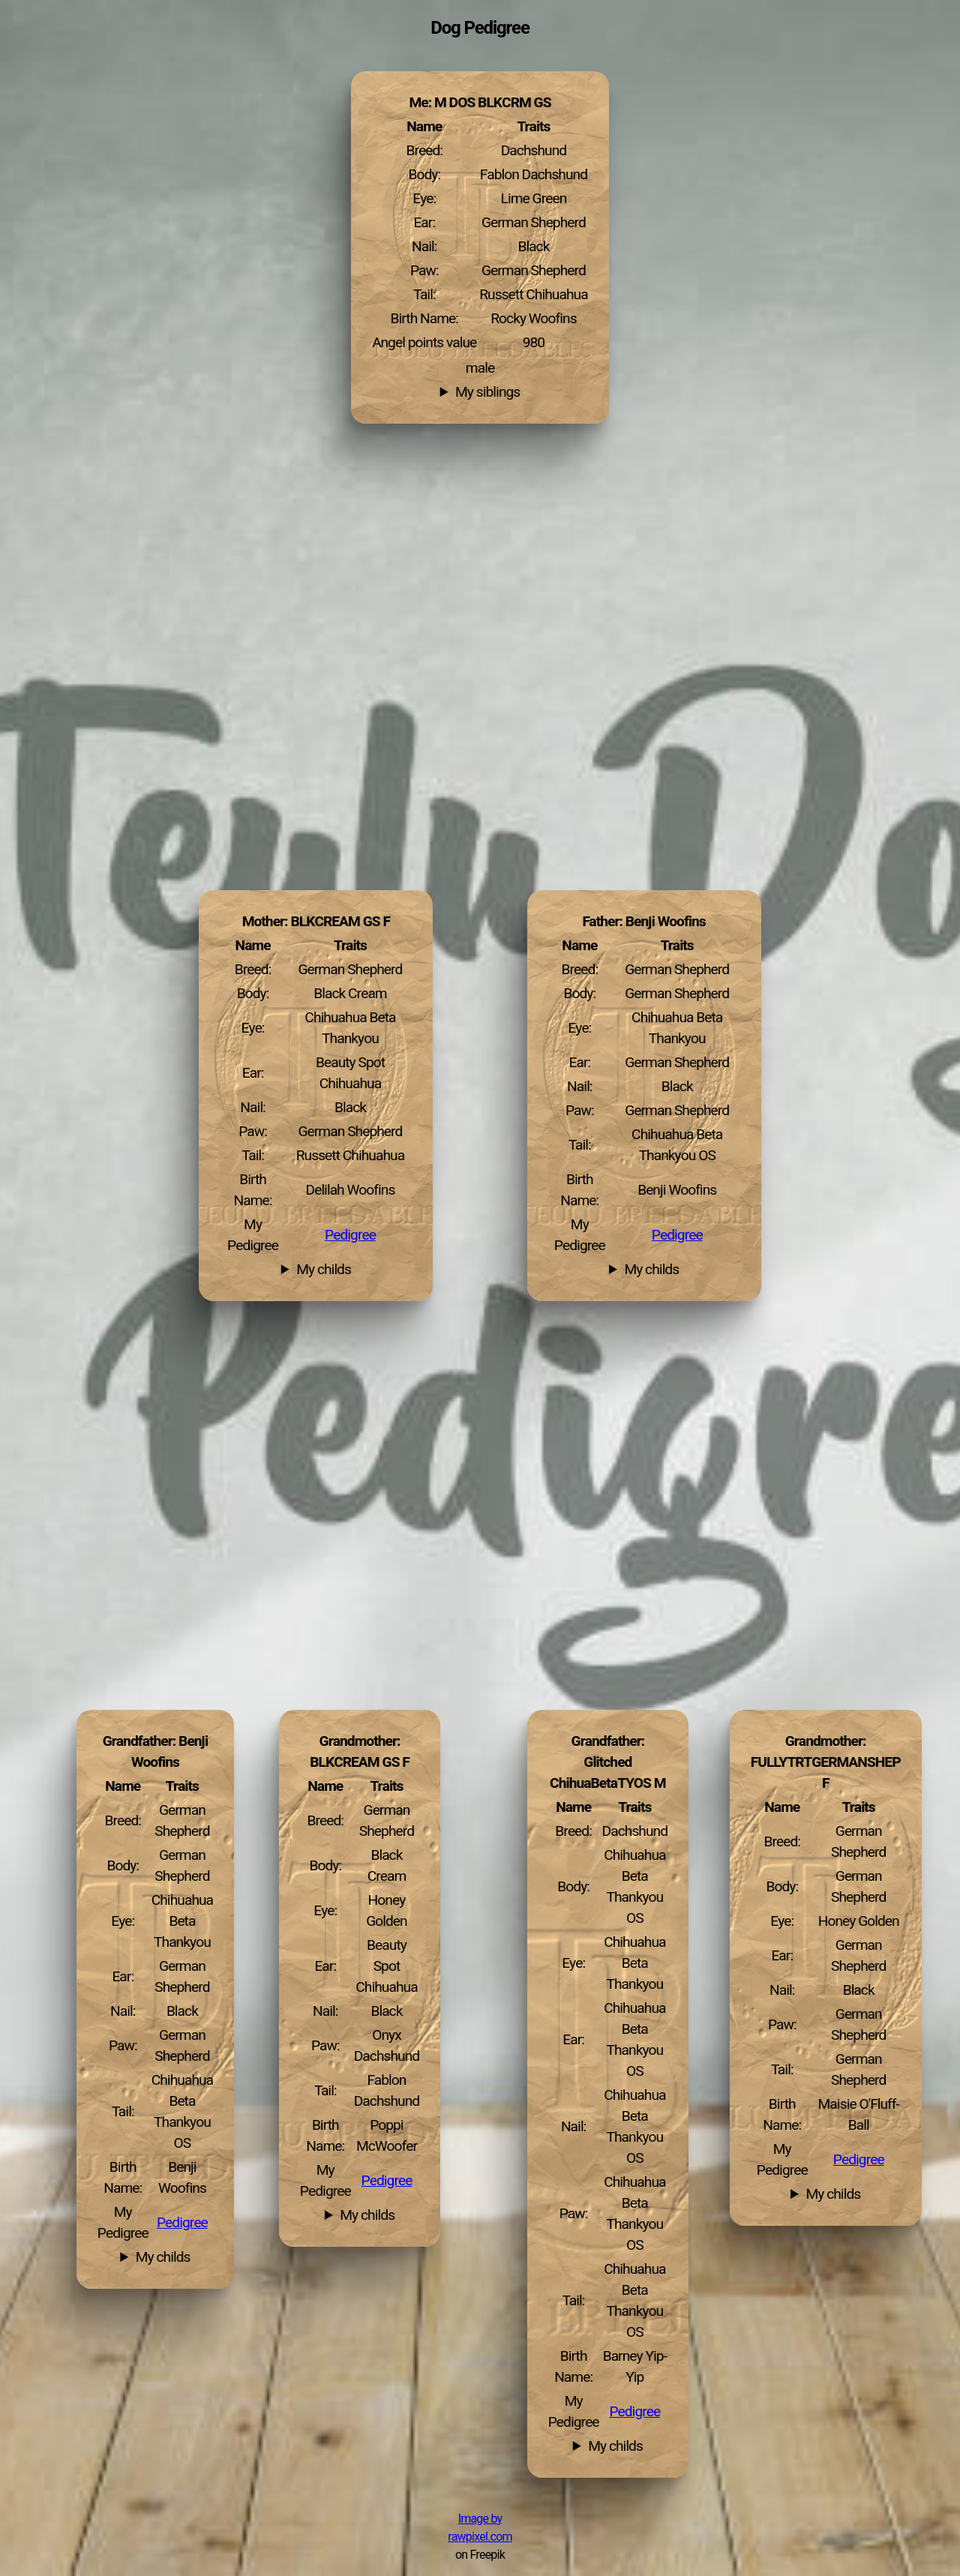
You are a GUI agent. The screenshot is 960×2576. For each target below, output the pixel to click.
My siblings (487, 392)
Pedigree (677, 1235)
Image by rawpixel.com (480, 2528)
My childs (651, 1269)
